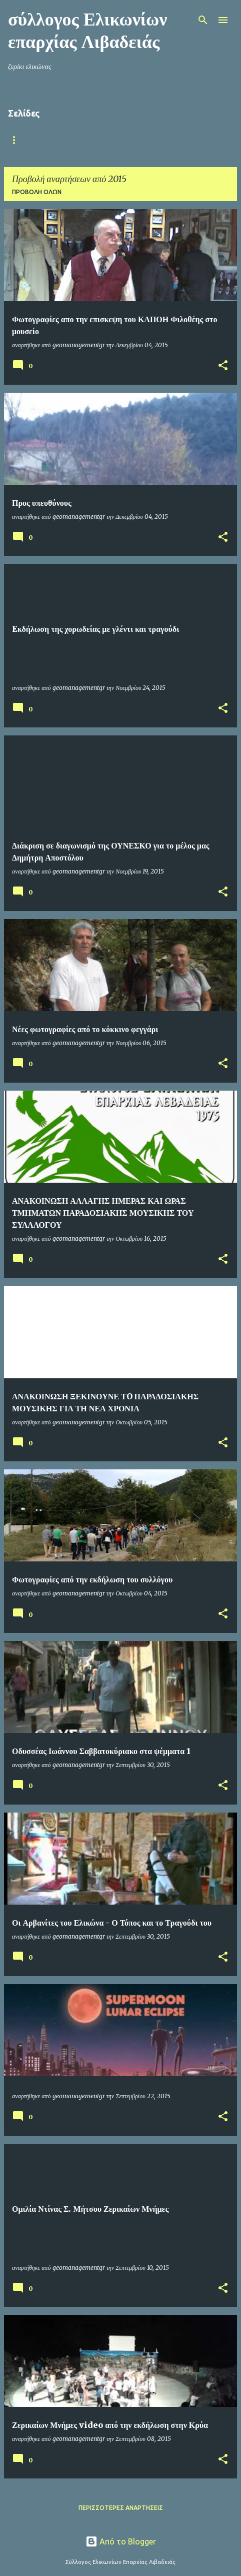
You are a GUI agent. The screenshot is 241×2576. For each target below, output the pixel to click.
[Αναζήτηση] (203, 20)
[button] (223, 366)
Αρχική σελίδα (32, 140)
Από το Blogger (121, 2541)
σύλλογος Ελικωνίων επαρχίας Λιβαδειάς (87, 30)
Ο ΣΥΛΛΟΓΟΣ (98, 140)
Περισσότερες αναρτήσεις (120, 2507)
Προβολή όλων (37, 192)
